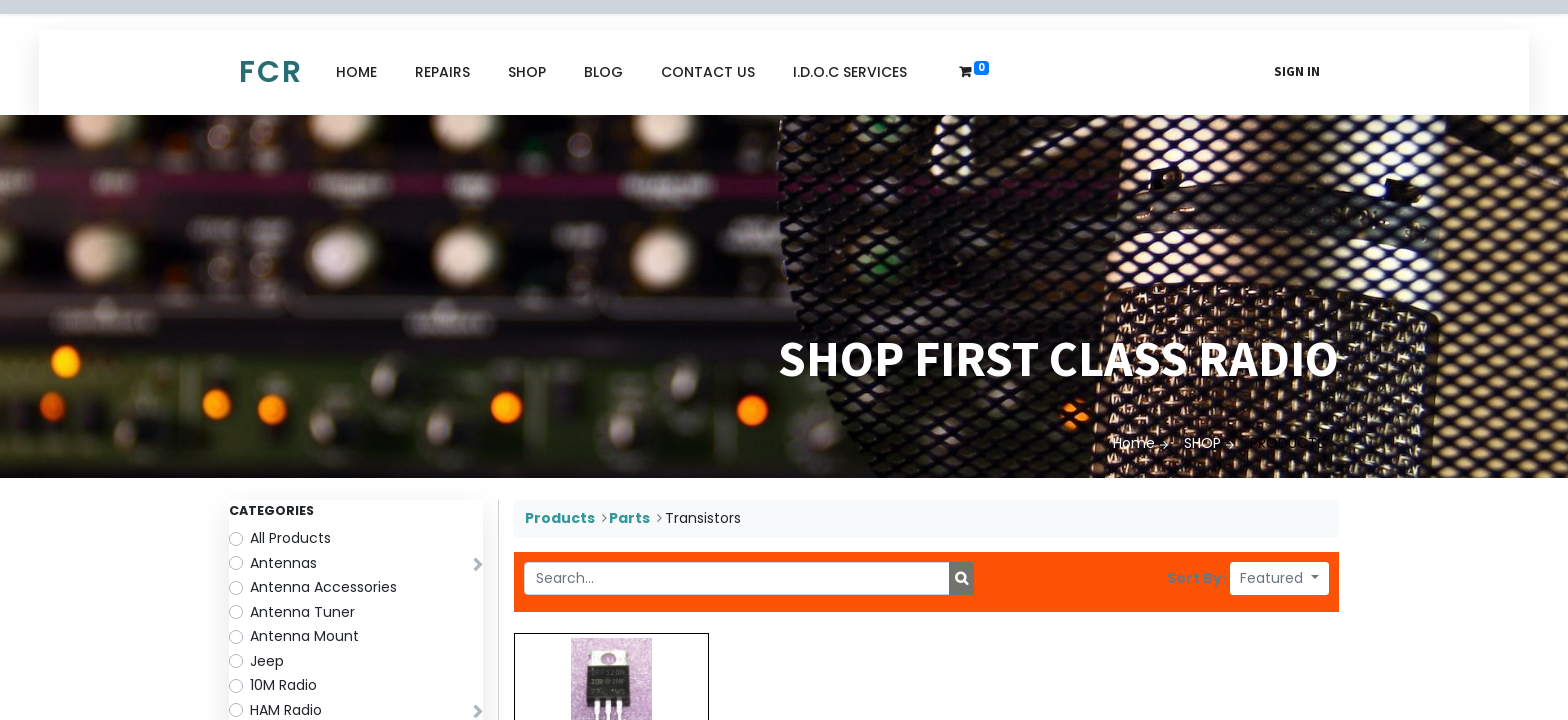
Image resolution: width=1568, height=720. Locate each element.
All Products (290, 538)
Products (560, 518)
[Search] (961, 579)
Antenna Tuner (302, 612)
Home (1134, 443)
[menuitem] (356, 72)
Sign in (1297, 71)
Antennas (283, 563)
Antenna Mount (304, 636)
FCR (271, 72)
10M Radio (283, 685)
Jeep (267, 661)
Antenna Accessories (323, 587)
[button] (1279, 578)
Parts (629, 518)
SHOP (1202, 443)
